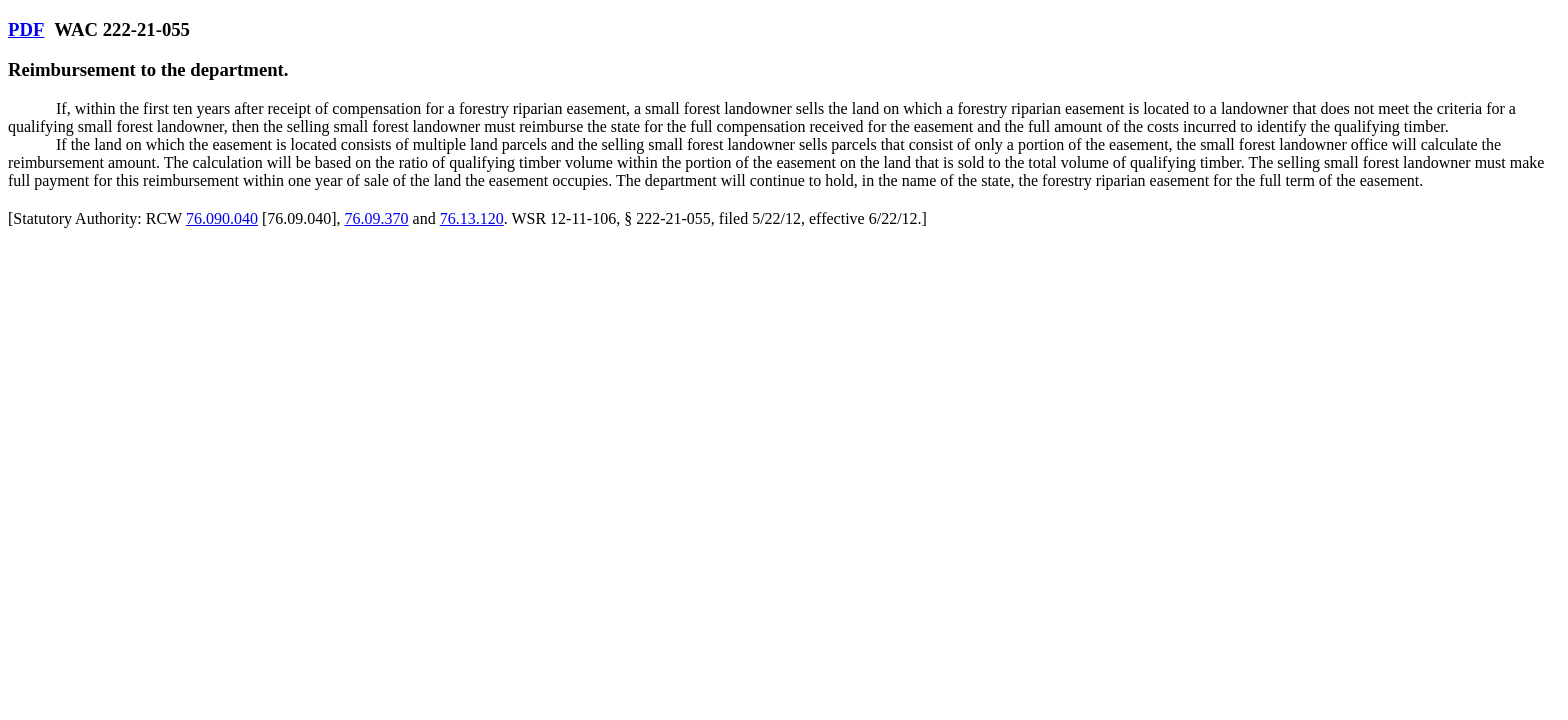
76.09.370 (377, 218)
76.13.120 (472, 218)
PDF (26, 29)
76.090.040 (222, 218)
